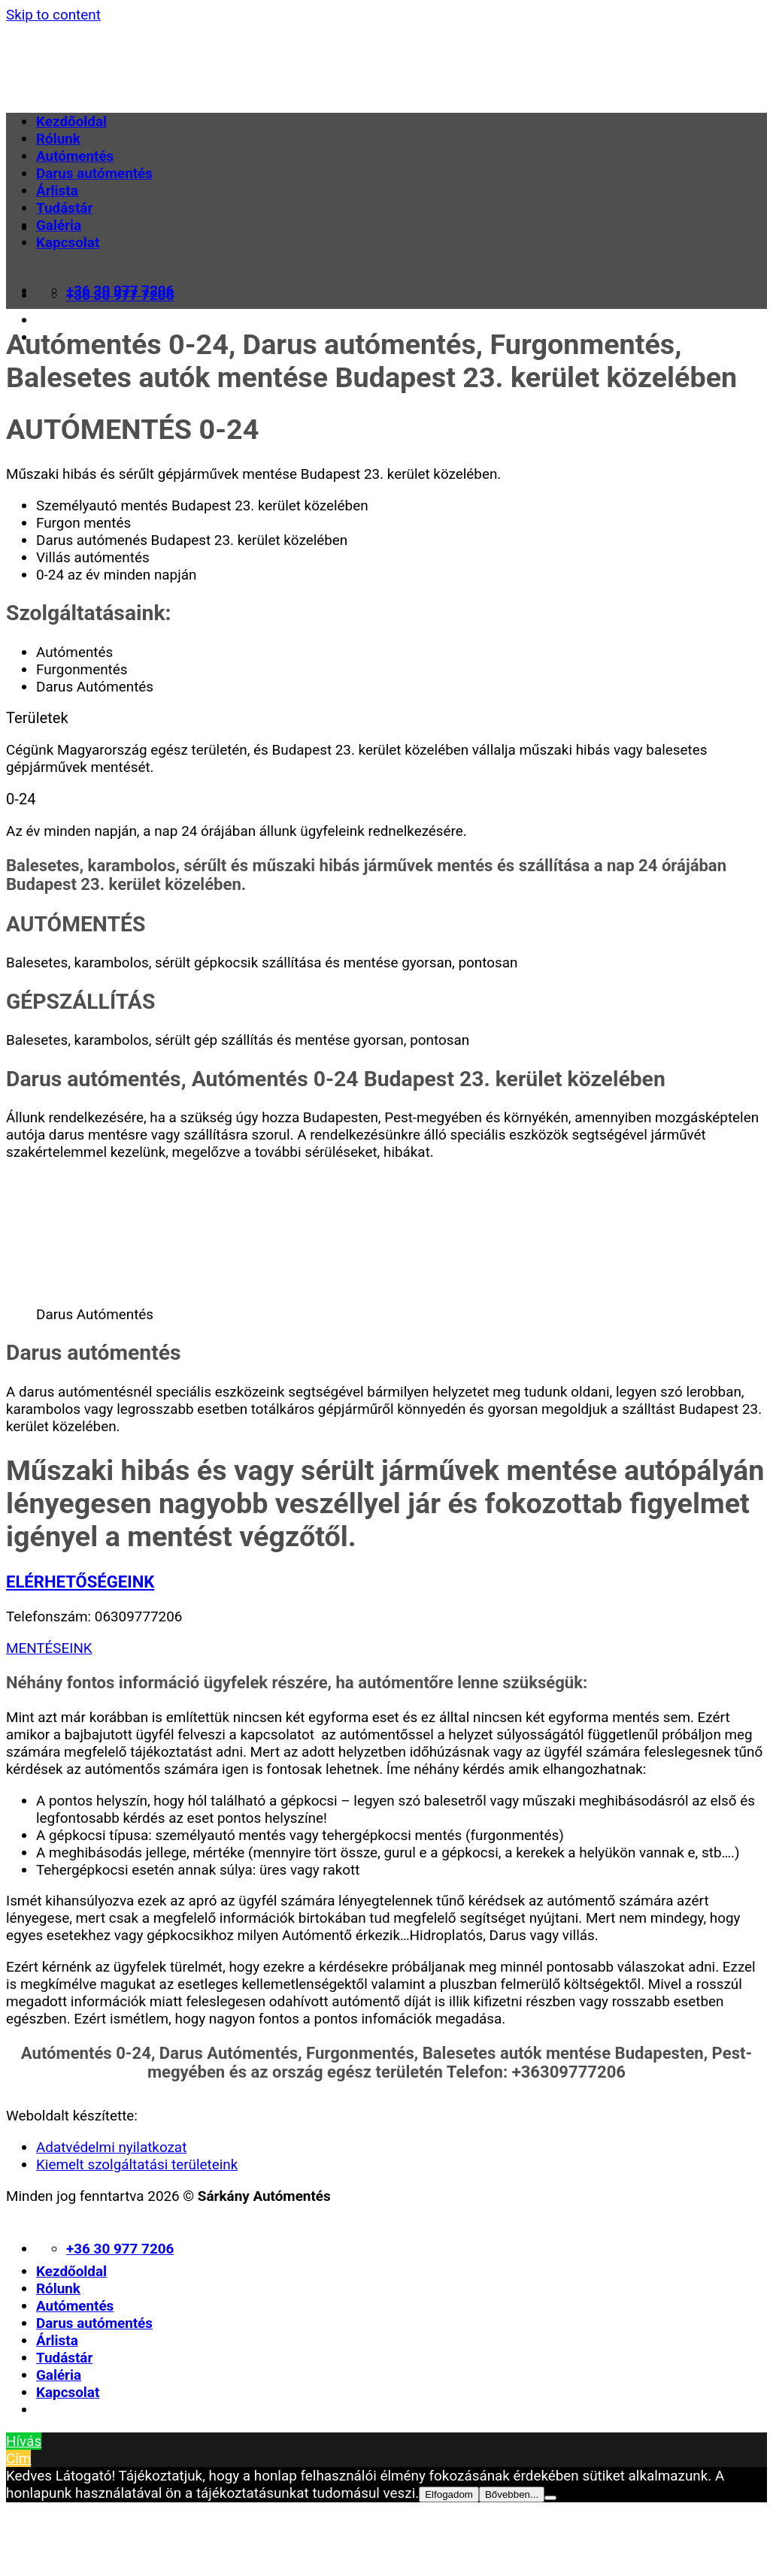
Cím (18, 2458)
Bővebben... (511, 2494)
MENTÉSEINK (49, 1648)
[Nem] (550, 2498)
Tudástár (64, 207)
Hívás (23, 2441)
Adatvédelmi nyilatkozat (111, 2147)
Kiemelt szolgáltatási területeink (137, 2164)
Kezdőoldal (71, 121)
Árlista (57, 190)
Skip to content (53, 14)
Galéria (58, 225)
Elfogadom (449, 2494)
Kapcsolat (67, 242)
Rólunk (58, 138)
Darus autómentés (94, 173)
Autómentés (75, 156)
